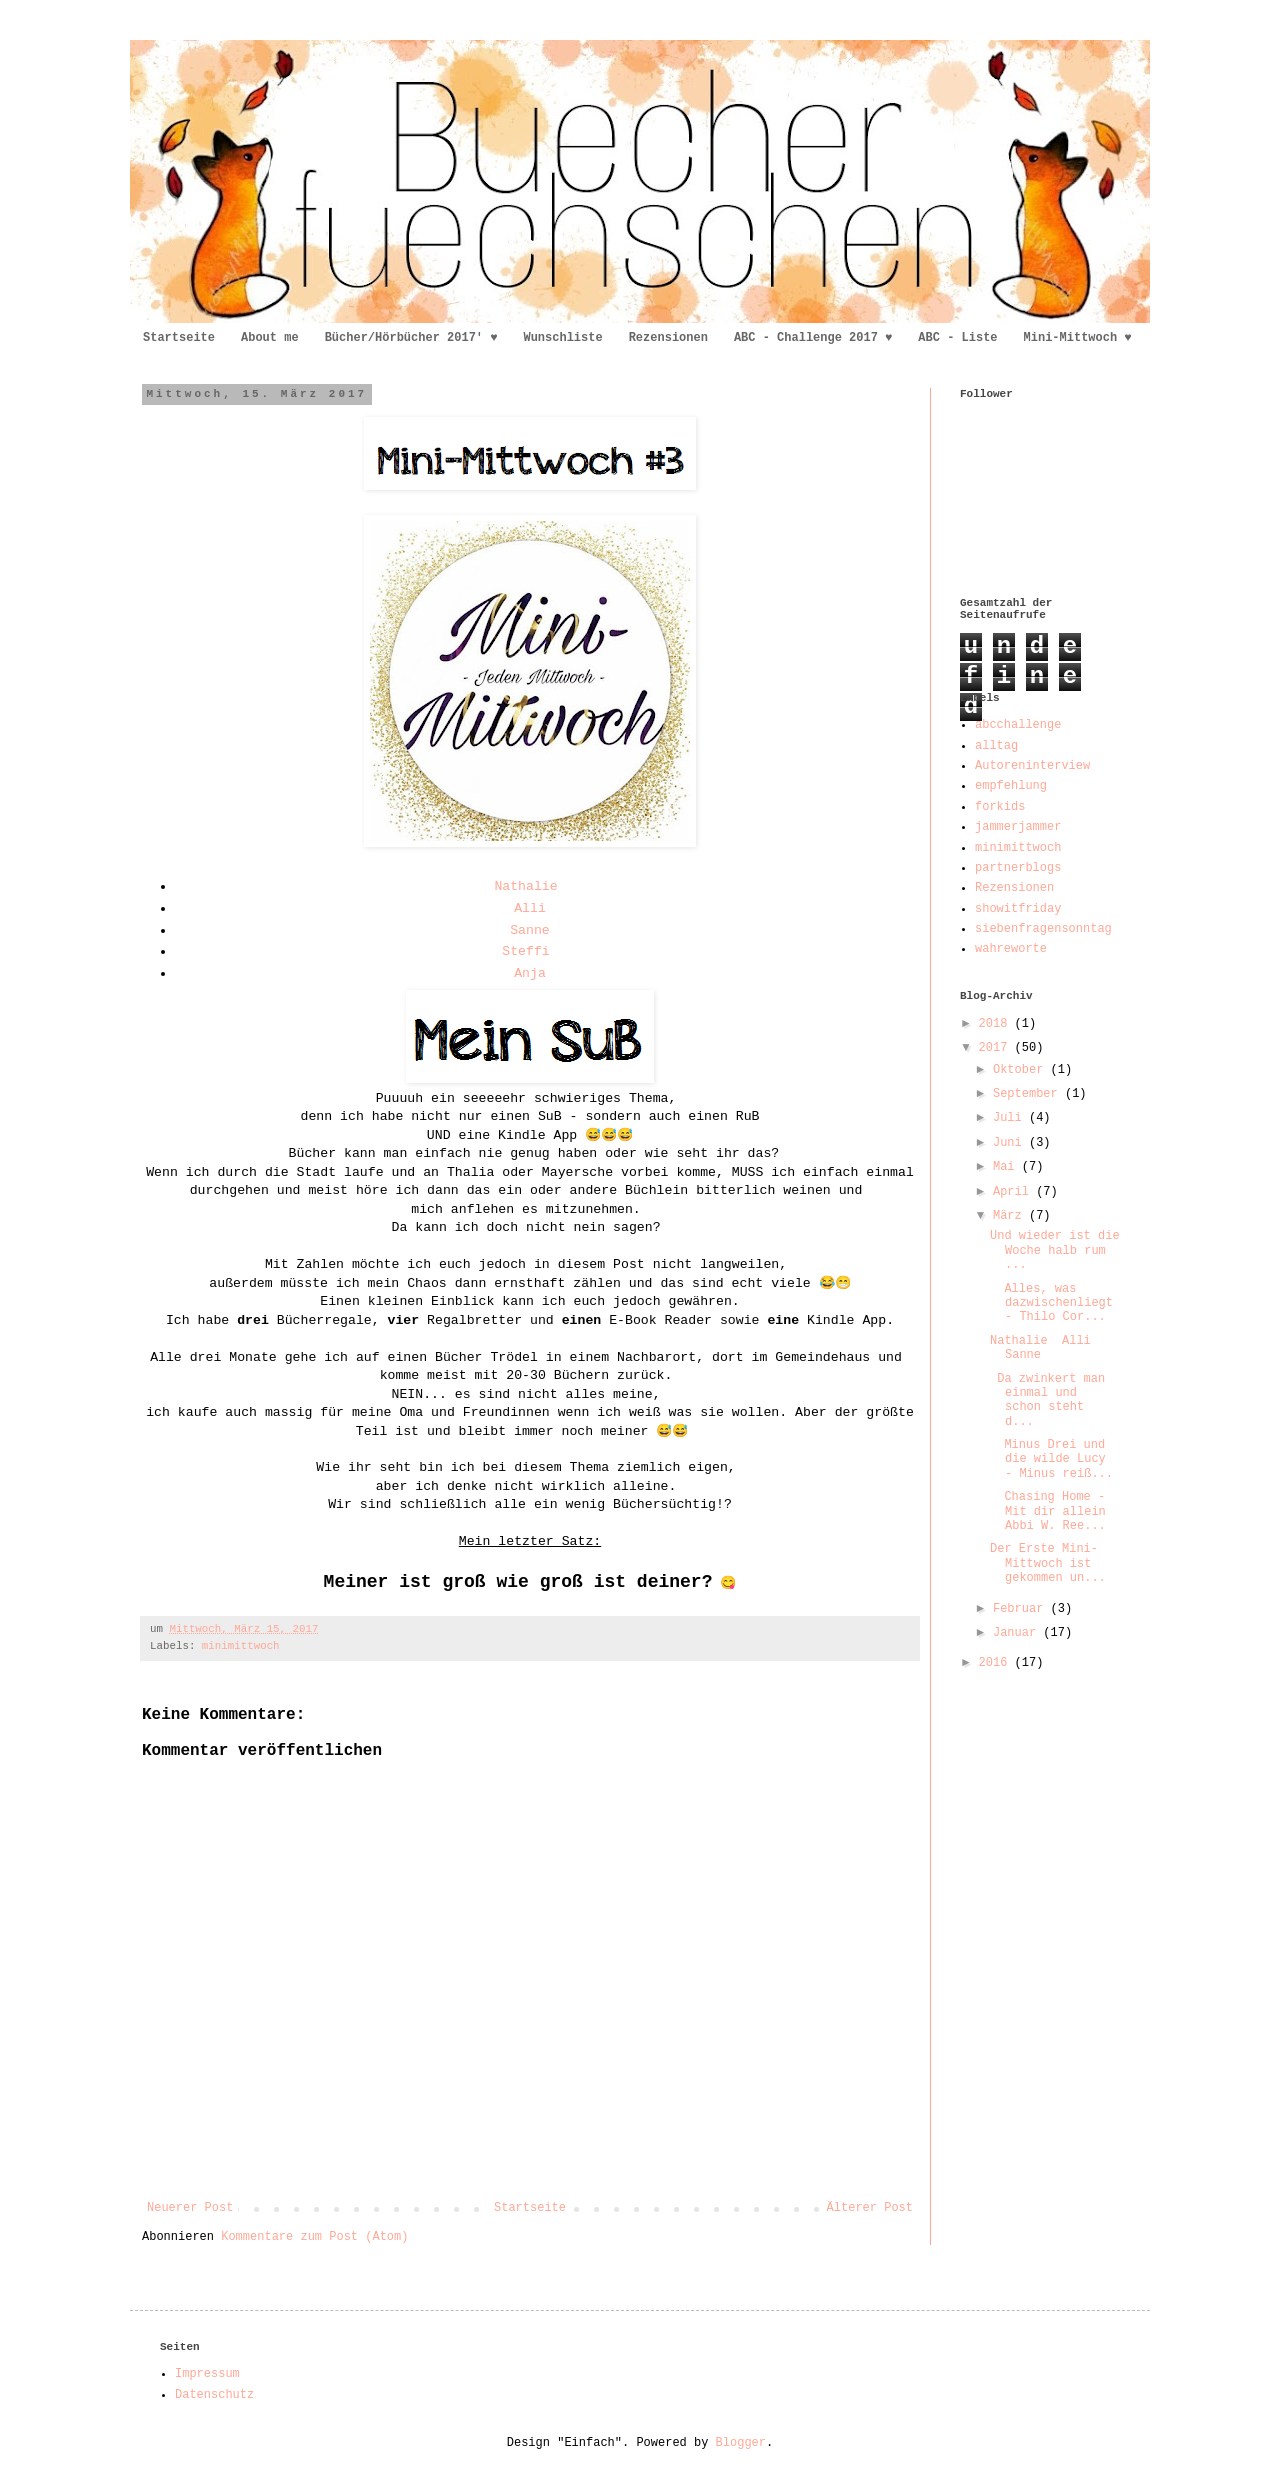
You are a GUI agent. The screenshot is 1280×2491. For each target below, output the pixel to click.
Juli (1011, 1118)
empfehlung (1011, 786)
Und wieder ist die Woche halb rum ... (1055, 1250)
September (1029, 1094)
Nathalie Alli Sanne (1040, 1348)
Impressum (207, 2374)
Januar (1018, 1633)
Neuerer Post (190, 2208)
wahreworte (1011, 949)
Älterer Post (870, 2208)
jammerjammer (1018, 827)
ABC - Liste (957, 338)
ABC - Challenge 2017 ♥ (813, 338)
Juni (1011, 1143)
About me (270, 338)
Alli (530, 908)
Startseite (179, 338)
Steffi (525, 951)
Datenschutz (214, 2395)
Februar (1022, 1609)
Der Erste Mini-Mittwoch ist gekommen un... (1048, 1563)
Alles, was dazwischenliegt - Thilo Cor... (1051, 1303)
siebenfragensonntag (1043, 929)
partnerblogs (1018, 868)
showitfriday (1018, 909)
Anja (530, 973)
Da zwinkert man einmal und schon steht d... (1047, 1400)
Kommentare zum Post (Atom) (314, 2237)
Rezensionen (668, 338)
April (1014, 1192)
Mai (1007, 1167)
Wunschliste (562, 338)
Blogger (741, 2443)
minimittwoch (241, 1646)
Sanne (530, 930)
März (1011, 1216)
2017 (997, 1048)
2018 (997, 1024)
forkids (1000, 807)
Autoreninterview (1032, 766)
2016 (997, 1663)
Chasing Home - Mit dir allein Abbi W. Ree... (1051, 1511)
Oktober (1022, 1070)
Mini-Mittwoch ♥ (1078, 338)
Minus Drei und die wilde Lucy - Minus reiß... (1051, 1459)
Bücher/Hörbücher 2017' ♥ (411, 338)
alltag (996, 746)
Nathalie (525, 886)
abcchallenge (1018, 725)
